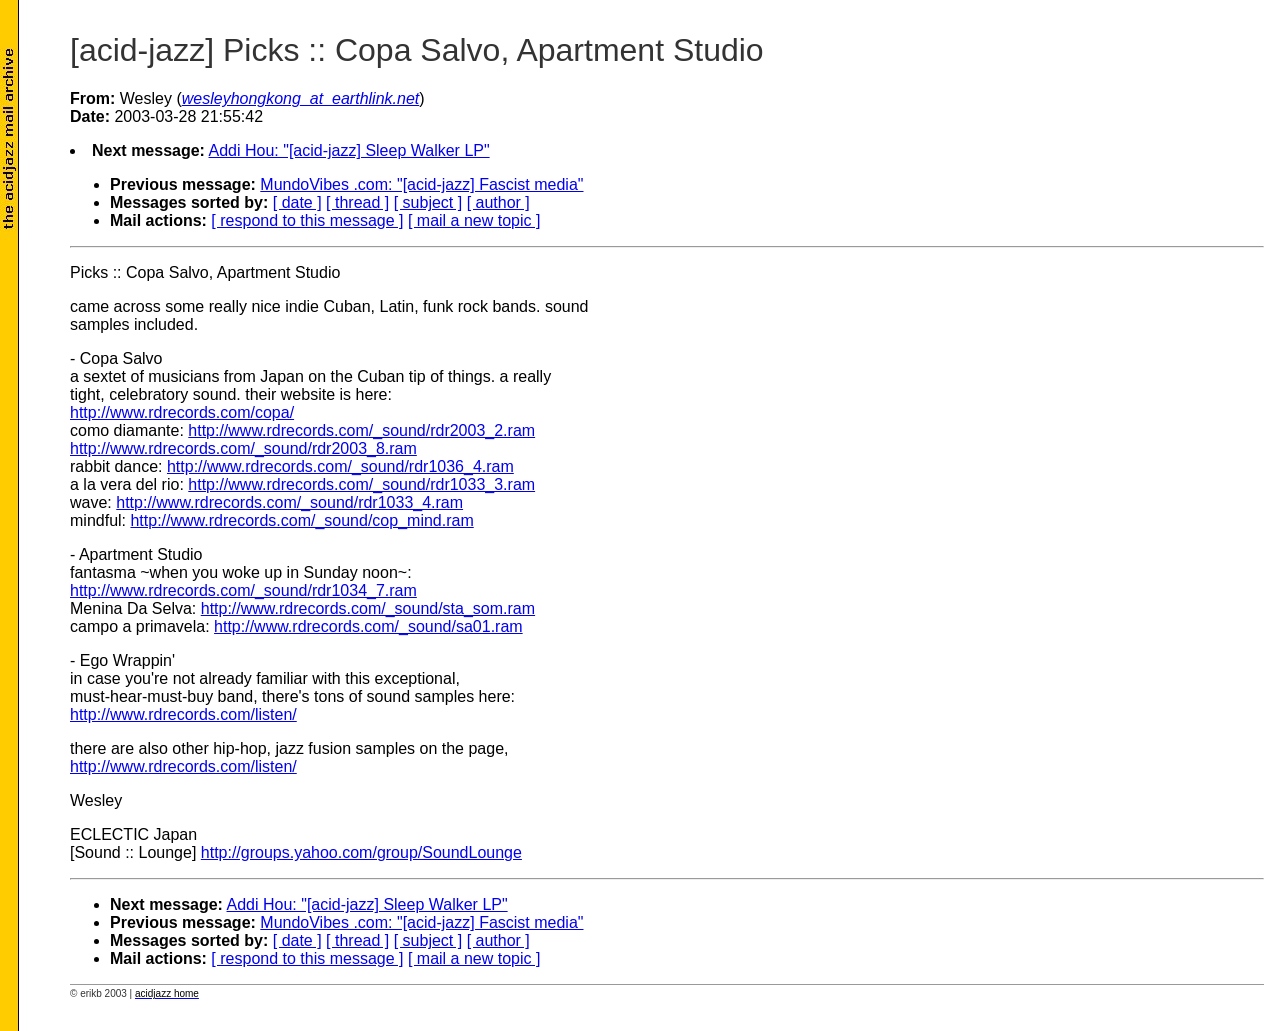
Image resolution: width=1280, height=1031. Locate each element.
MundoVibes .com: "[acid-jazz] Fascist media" (421, 184)
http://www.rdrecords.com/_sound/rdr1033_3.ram (361, 484)
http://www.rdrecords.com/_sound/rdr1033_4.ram (289, 502)
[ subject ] (428, 202)
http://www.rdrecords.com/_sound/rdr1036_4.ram (340, 466)
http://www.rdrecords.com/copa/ (182, 412)
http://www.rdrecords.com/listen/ (183, 714)
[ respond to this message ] (307, 220)
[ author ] (498, 202)
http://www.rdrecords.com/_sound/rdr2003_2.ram (361, 430)
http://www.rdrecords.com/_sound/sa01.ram (368, 626)
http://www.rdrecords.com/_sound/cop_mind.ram (301, 520)
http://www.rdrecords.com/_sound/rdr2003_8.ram (243, 448)
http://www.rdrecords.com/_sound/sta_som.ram (368, 608)
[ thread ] (357, 202)
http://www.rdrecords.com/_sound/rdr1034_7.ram (243, 590)
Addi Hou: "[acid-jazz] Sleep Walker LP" (349, 150)
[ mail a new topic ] (474, 220)
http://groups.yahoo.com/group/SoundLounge (361, 852)
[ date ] (297, 202)
